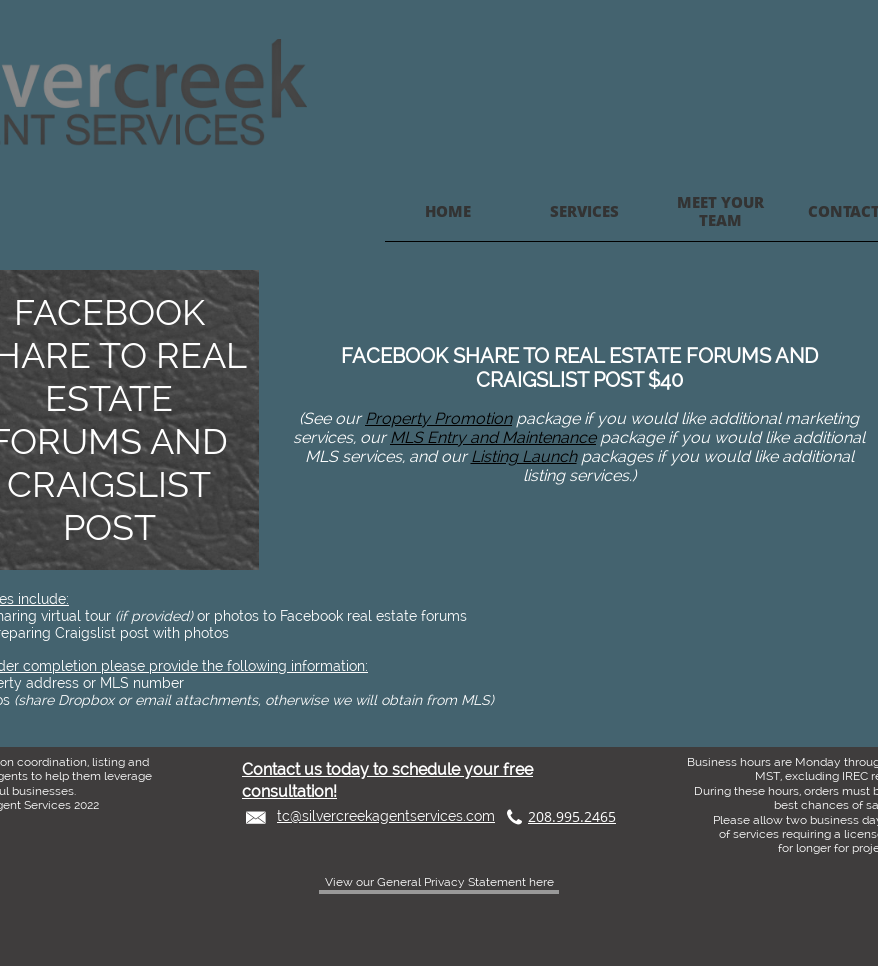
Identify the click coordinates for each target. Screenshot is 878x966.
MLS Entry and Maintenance (493, 437)
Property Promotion (438, 418)
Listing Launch (524, 456)
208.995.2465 (572, 816)
